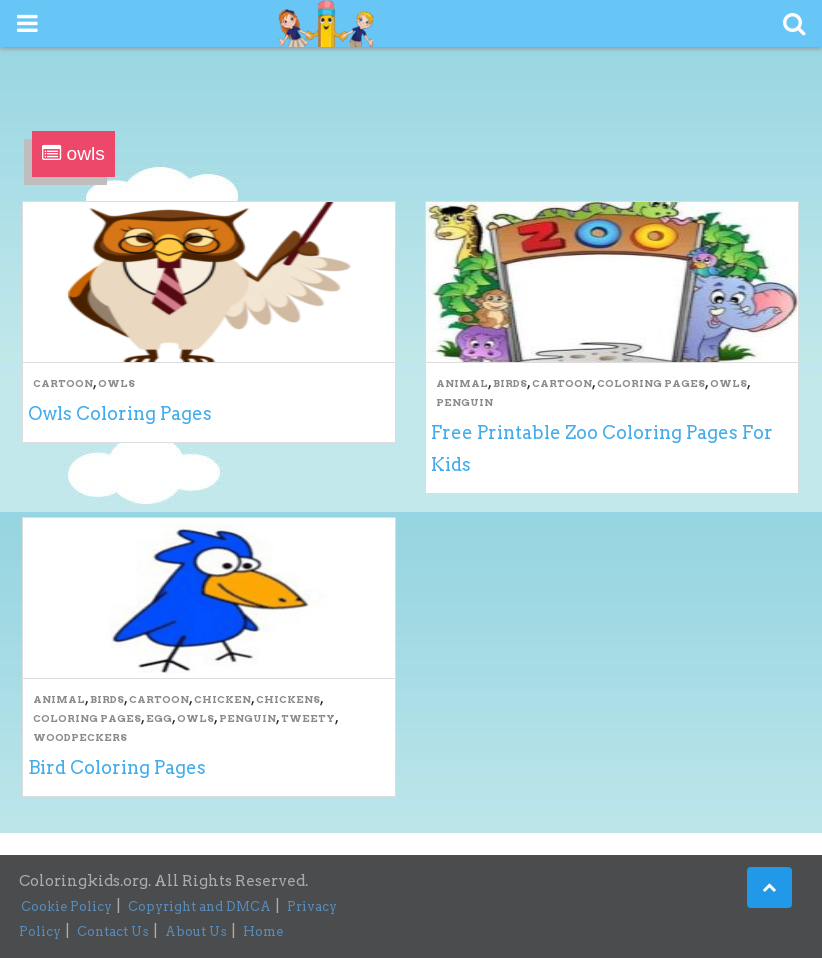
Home (263, 931)
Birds (510, 383)
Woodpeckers (80, 737)
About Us (196, 931)
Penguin (464, 402)
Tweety (308, 718)
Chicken (222, 699)
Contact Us (113, 931)
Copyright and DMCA (199, 906)
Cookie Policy (66, 906)
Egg (159, 718)
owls (116, 383)
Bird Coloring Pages (117, 767)
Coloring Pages (651, 383)
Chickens (288, 699)
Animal (462, 383)
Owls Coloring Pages (120, 413)
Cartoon (63, 383)
